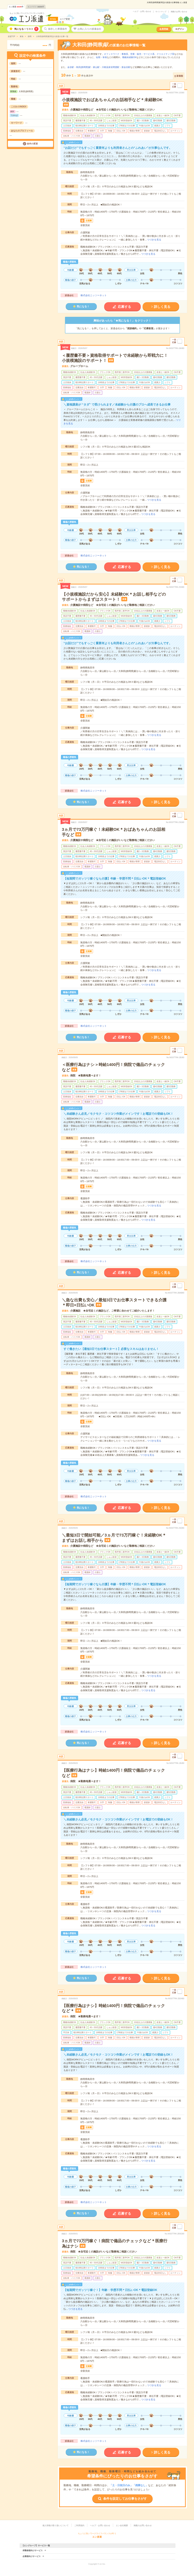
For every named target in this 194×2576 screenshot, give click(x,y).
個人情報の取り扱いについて (55, 2525)
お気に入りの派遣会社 (89, 29)
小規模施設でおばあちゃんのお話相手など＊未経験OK (112, 100)
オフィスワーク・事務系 (116, 54)
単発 (104, 57)
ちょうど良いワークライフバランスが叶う (27, 13)
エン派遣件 (16, 7)
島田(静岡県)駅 (83, 67)
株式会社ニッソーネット (94, 295)
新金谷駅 (126, 67)
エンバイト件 (36, 7)
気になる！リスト (26, 29)
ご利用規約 (79, 2525)
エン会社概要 (122, 2525)
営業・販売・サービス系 (142, 54)
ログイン (179, 29)
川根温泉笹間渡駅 (110, 67)
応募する (124, 307)
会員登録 (163, 29)
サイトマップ (160, 12)
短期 (98, 57)
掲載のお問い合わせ (179, 12)
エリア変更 (65, 19)
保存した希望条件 (57, 29)
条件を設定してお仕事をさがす (125, 2498)
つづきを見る (154, 239)
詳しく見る (162, 307)
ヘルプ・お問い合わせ (142, 11)
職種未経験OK (129, 57)
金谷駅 (70, 67)
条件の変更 (32, 143)
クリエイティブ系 (165, 54)
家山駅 (96, 67)
